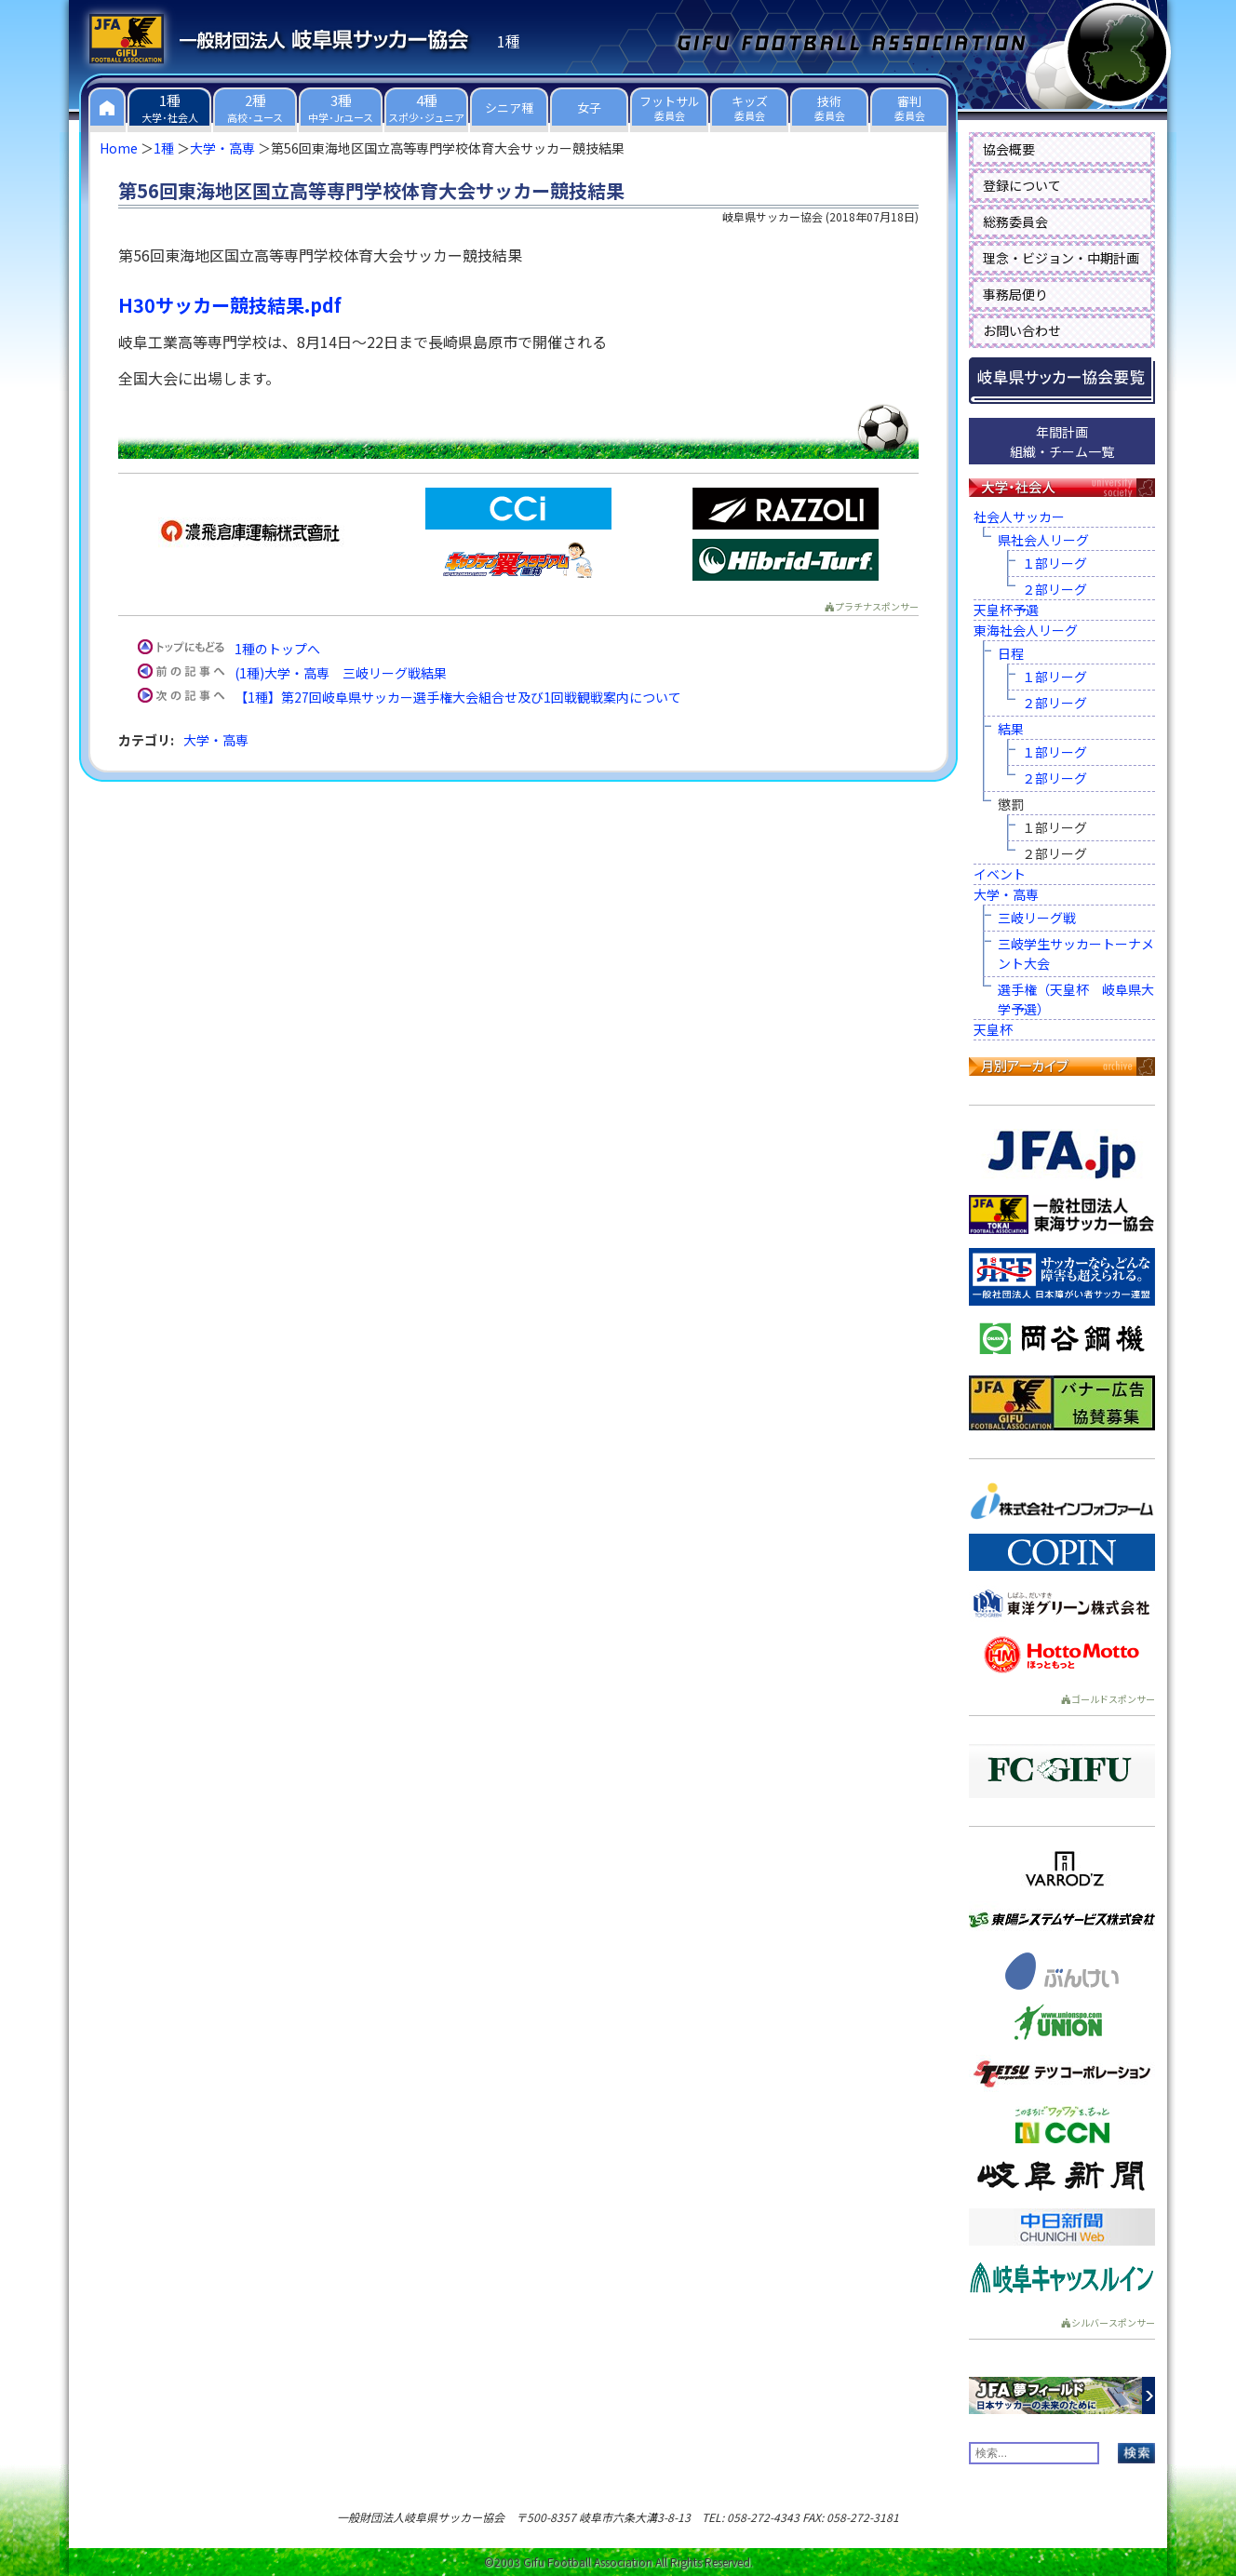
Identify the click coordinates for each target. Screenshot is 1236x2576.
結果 (1011, 728)
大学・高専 (222, 148)
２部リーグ (1054, 589)
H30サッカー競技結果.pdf (230, 304)
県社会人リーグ (1043, 539)
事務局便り (1015, 294)
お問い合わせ (1022, 330)
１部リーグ (1054, 563)
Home (119, 148)
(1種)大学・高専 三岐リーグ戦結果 (341, 673)
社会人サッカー (1019, 516)
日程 (1011, 653)
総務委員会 (1015, 221)
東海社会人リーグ (1026, 630)
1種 (164, 148)
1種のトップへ (277, 648)
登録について (1022, 185)
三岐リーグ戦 (1037, 917)
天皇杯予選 (1006, 609)
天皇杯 (993, 1029)
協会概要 (1009, 149)
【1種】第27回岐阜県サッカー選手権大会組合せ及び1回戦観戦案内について (458, 697)
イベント (1000, 874)
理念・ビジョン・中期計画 (1061, 257)
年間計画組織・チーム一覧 (1062, 442)
